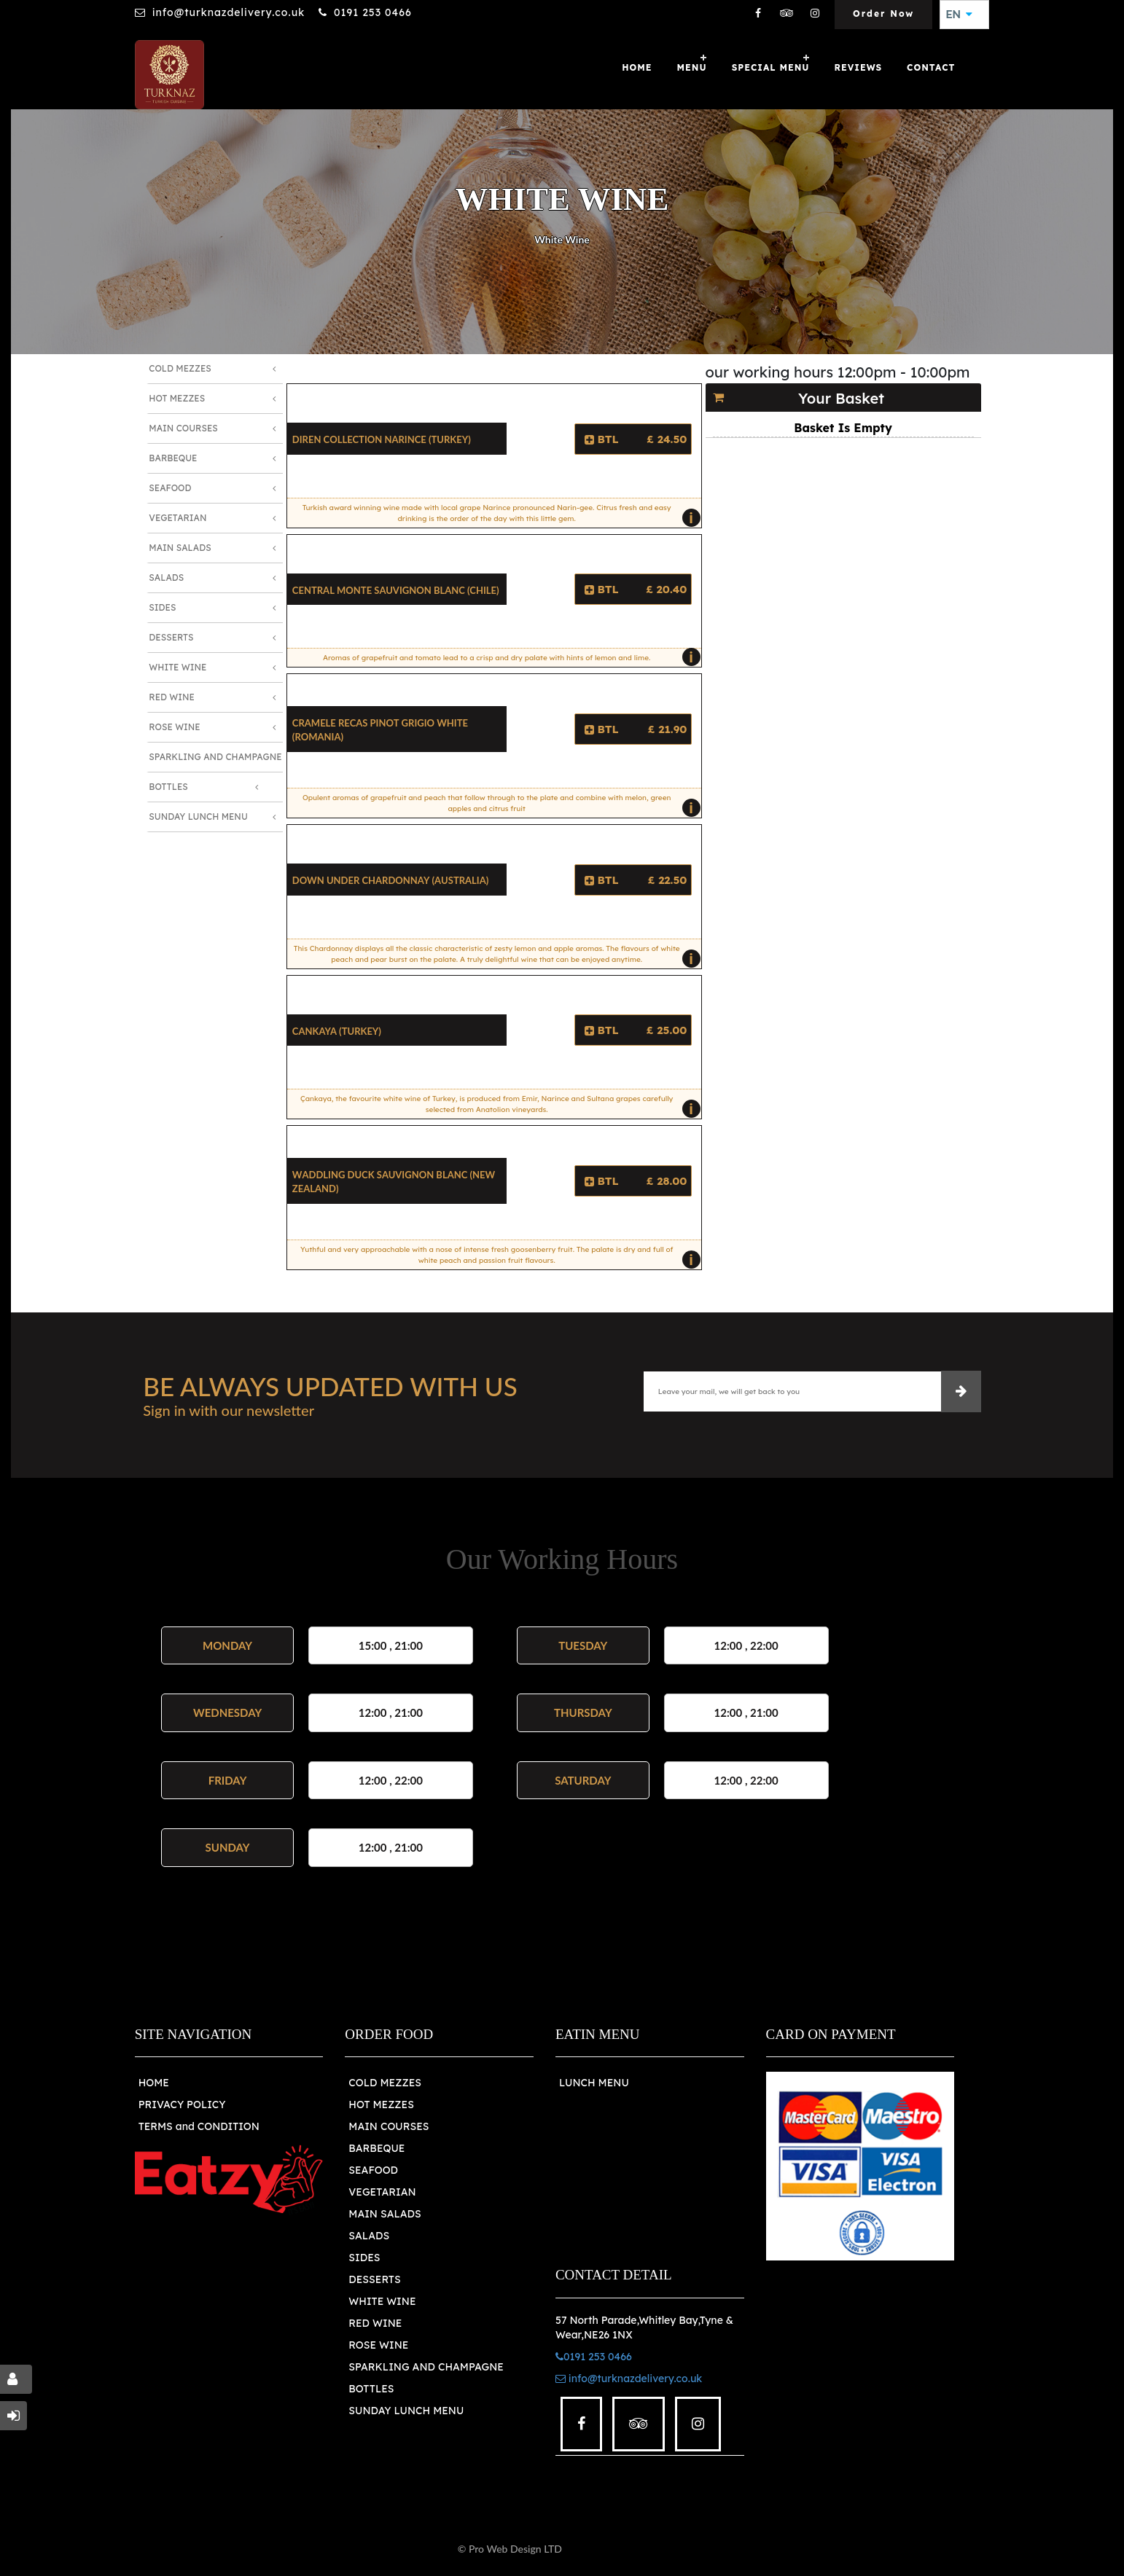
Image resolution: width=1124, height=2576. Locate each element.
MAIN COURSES (388, 2126)
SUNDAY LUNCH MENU (406, 2410)
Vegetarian (177, 517)
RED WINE (375, 2323)
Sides (162, 607)
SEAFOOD (373, 2170)
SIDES (364, 2257)
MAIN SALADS (384, 2213)
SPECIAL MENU (771, 67)
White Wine (177, 667)
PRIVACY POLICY (182, 2104)
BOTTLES (371, 2388)
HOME (153, 2082)
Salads (166, 577)
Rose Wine (174, 726)
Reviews (859, 67)
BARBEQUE (376, 2148)
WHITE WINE (381, 2301)
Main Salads (180, 547)
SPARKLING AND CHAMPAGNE (426, 2366)
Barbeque (173, 458)
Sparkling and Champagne (215, 756)
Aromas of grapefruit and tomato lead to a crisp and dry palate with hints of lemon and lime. (508, 657)
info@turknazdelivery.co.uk (228, 12)
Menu (692, 67)
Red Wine (172, 697)
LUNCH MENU (594, 2082)
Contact (931, 67)
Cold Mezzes (180, 368)
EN (958, 14)
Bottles (168, 786)
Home (637, 67)
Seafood (170, 487)
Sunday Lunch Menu (198, 816)
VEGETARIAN (381, 2192)
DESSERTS (374, 2279)
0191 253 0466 (373, 12)
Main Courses (183, 428)
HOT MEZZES (381, 2104)
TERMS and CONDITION (198, 2126)
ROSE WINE (378, 2345)
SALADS (368, 2235)
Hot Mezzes (177, 398)
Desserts (171, 637)
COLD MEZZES (384, 2082)
